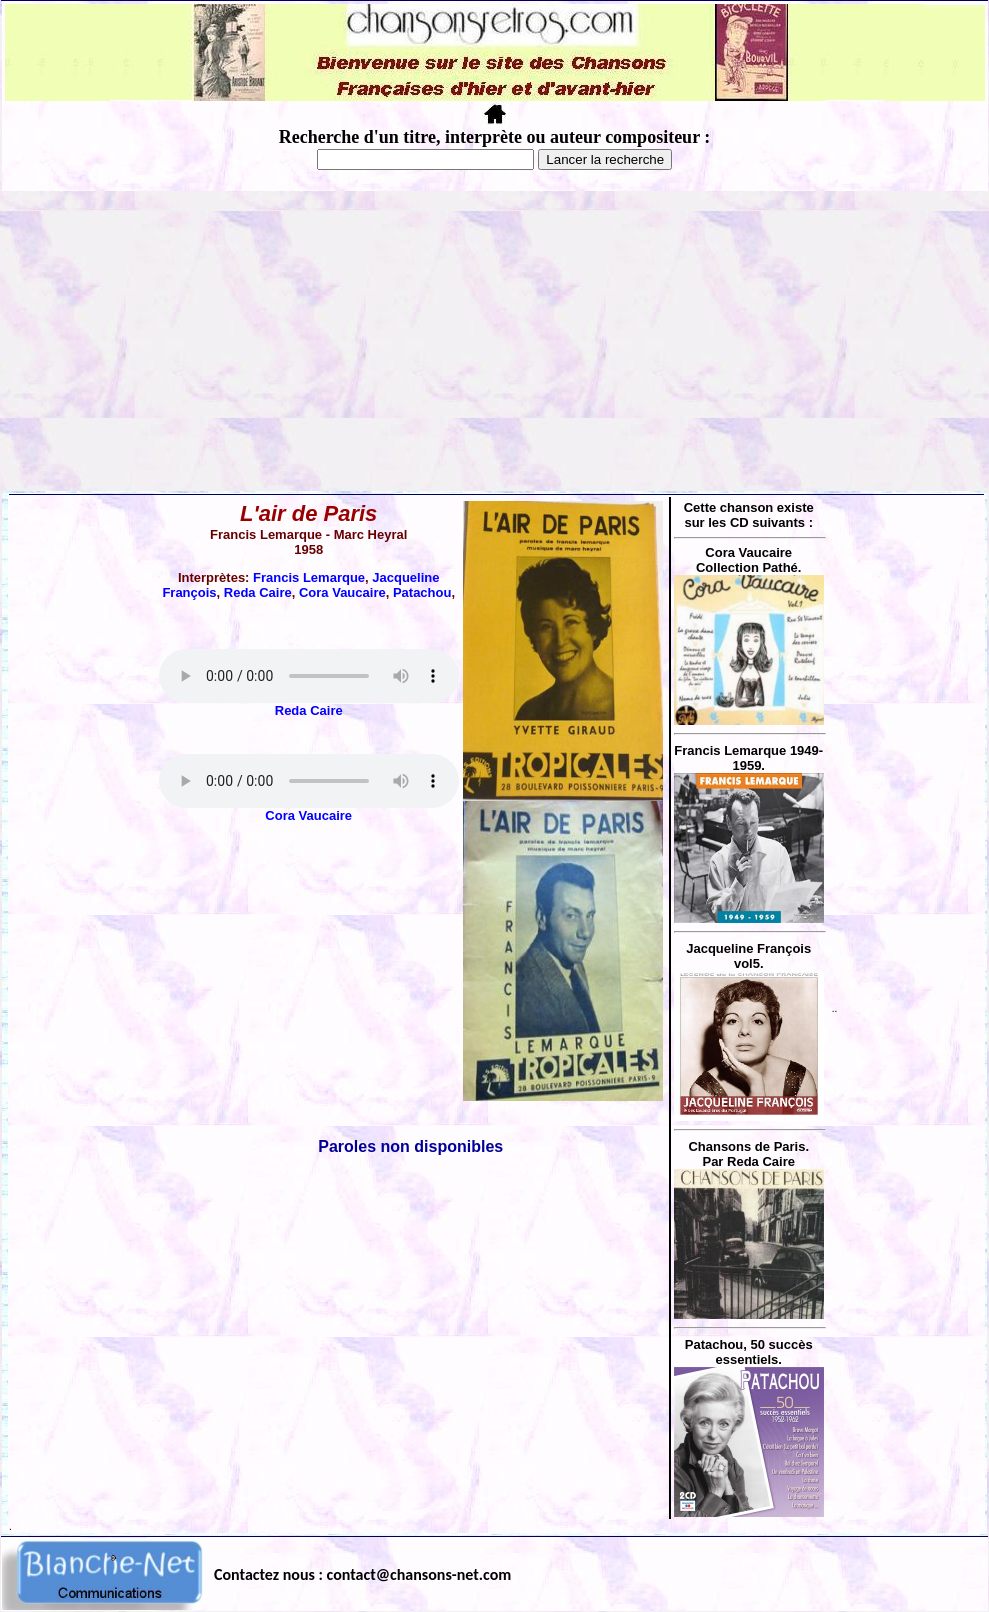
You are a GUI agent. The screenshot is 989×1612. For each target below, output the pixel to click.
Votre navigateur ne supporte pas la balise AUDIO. (309, 676)
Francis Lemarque (309, 577)
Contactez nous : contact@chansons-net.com (362, 1574)
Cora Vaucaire (342, 592)
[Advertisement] (494, 341)
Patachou (422, 592)
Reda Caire (258, 592)
